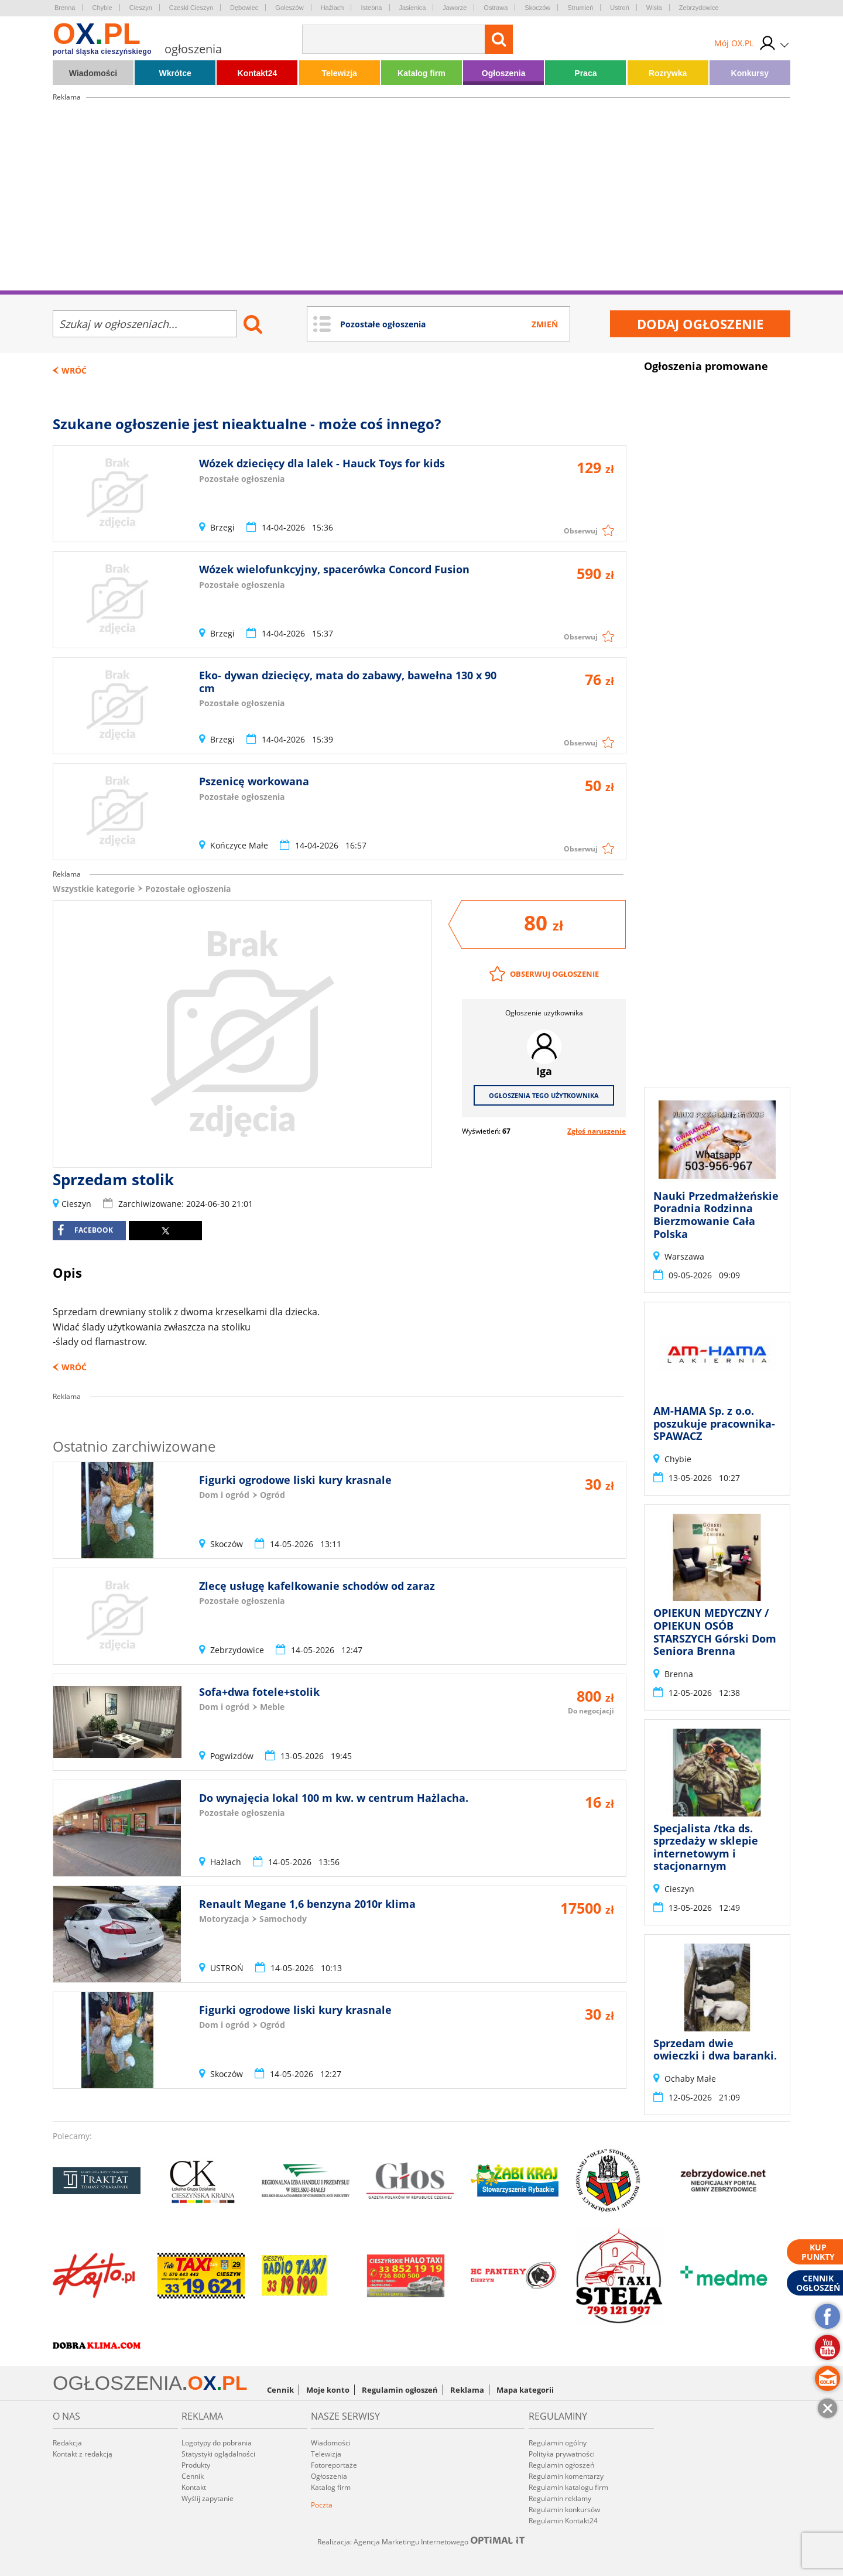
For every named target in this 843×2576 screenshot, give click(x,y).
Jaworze (455, 7)
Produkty (195, 2465)
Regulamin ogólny (558, 2443)
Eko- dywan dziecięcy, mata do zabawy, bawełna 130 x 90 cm (347, 681)
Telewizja (339, 73)
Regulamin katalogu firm (568, 2487)
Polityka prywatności (562, 2454)
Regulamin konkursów (564, 2510)
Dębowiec (244, 7)
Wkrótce (175, 73)
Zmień (545, 324)
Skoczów (537, 7)
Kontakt (193, 2487)
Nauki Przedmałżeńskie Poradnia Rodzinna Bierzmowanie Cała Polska (716, 1215)
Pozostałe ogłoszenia (188, 888)
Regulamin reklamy (560, 2498)
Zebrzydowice (699, 7)
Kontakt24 (257, 73)
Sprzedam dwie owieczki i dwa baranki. (715, 2049)
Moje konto (327, 2390)
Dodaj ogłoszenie (700, 324)
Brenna (64, 7)
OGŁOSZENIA (117, 2383)
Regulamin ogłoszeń (400, 2390)
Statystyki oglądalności (218, 2454)
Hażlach (332, 7)
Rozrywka (668, 73)
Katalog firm (421, 73)
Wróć (74, 370)
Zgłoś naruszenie (596, 1131)
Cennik (280, 2390)
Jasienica (412, 7)
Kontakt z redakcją (82, 2454)
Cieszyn (140, 7)
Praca (585, 73)
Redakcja (67, 2443)
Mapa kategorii (525, 2390)
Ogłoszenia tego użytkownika (544, 1095)
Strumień (580, 7)
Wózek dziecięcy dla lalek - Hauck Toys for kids (322, 463)
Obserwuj (581, 531)
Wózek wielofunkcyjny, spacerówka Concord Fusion (334, 569)
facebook (85, 1230)
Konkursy (750, 73)
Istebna (371, 7)
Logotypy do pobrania (216, 2443)
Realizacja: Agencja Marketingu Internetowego (421, 2541)
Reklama (467, 2390)
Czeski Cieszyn (191, 7)
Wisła (654, 7)
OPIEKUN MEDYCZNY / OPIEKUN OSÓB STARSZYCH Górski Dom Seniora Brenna (714, 1632)
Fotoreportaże (334, 2465)
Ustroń (619, 7)
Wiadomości (93, 73)
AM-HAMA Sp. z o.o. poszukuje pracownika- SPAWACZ (714, 1423)
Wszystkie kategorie (94, 888)
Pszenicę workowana (254, 781)
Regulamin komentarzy (566, 2476)
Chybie (102, 7)
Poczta (322, 2505)
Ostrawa (496, 7)
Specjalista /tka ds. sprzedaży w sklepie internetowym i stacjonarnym (705, 1847)
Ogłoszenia (504, 73)
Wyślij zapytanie (207, 2498)
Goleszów (289, 7)
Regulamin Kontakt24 (563, 2521)
